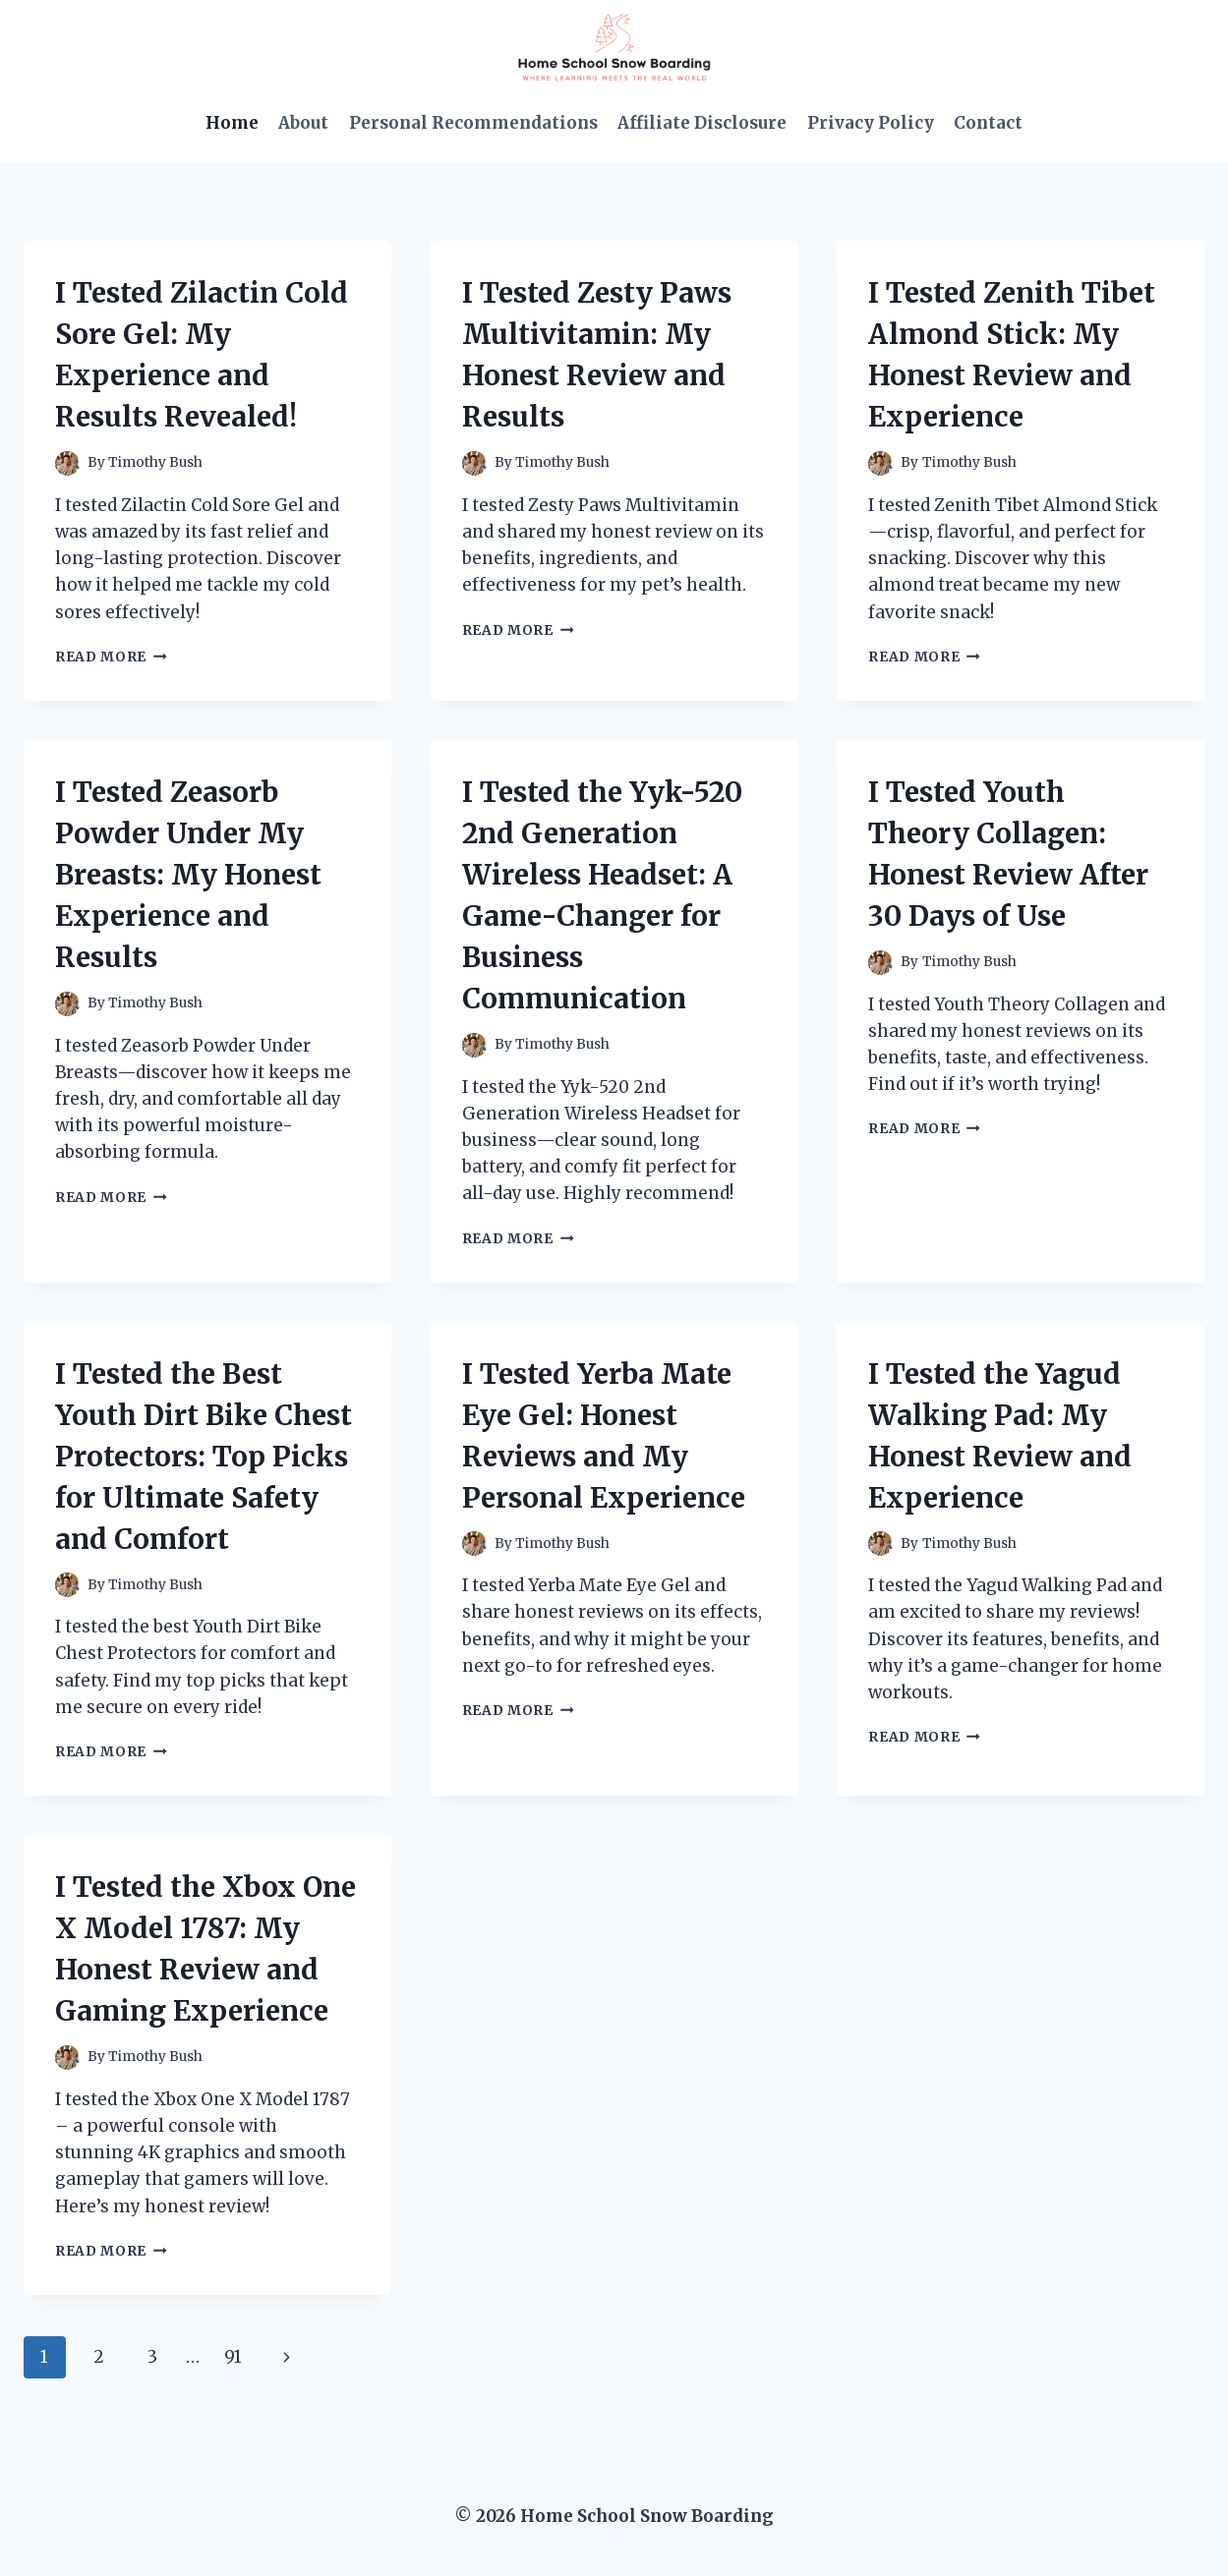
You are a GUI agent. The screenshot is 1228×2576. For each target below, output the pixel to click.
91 (233, 2357)
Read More (111, 657)
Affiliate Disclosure (702, 123)
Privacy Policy (870, 123)
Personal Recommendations (473, 123)
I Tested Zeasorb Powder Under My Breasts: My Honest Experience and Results (188, 874)
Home (232, 123)
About (303, 123)
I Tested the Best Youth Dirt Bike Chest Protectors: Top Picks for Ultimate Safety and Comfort (203, 1456)
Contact (988, 123)
